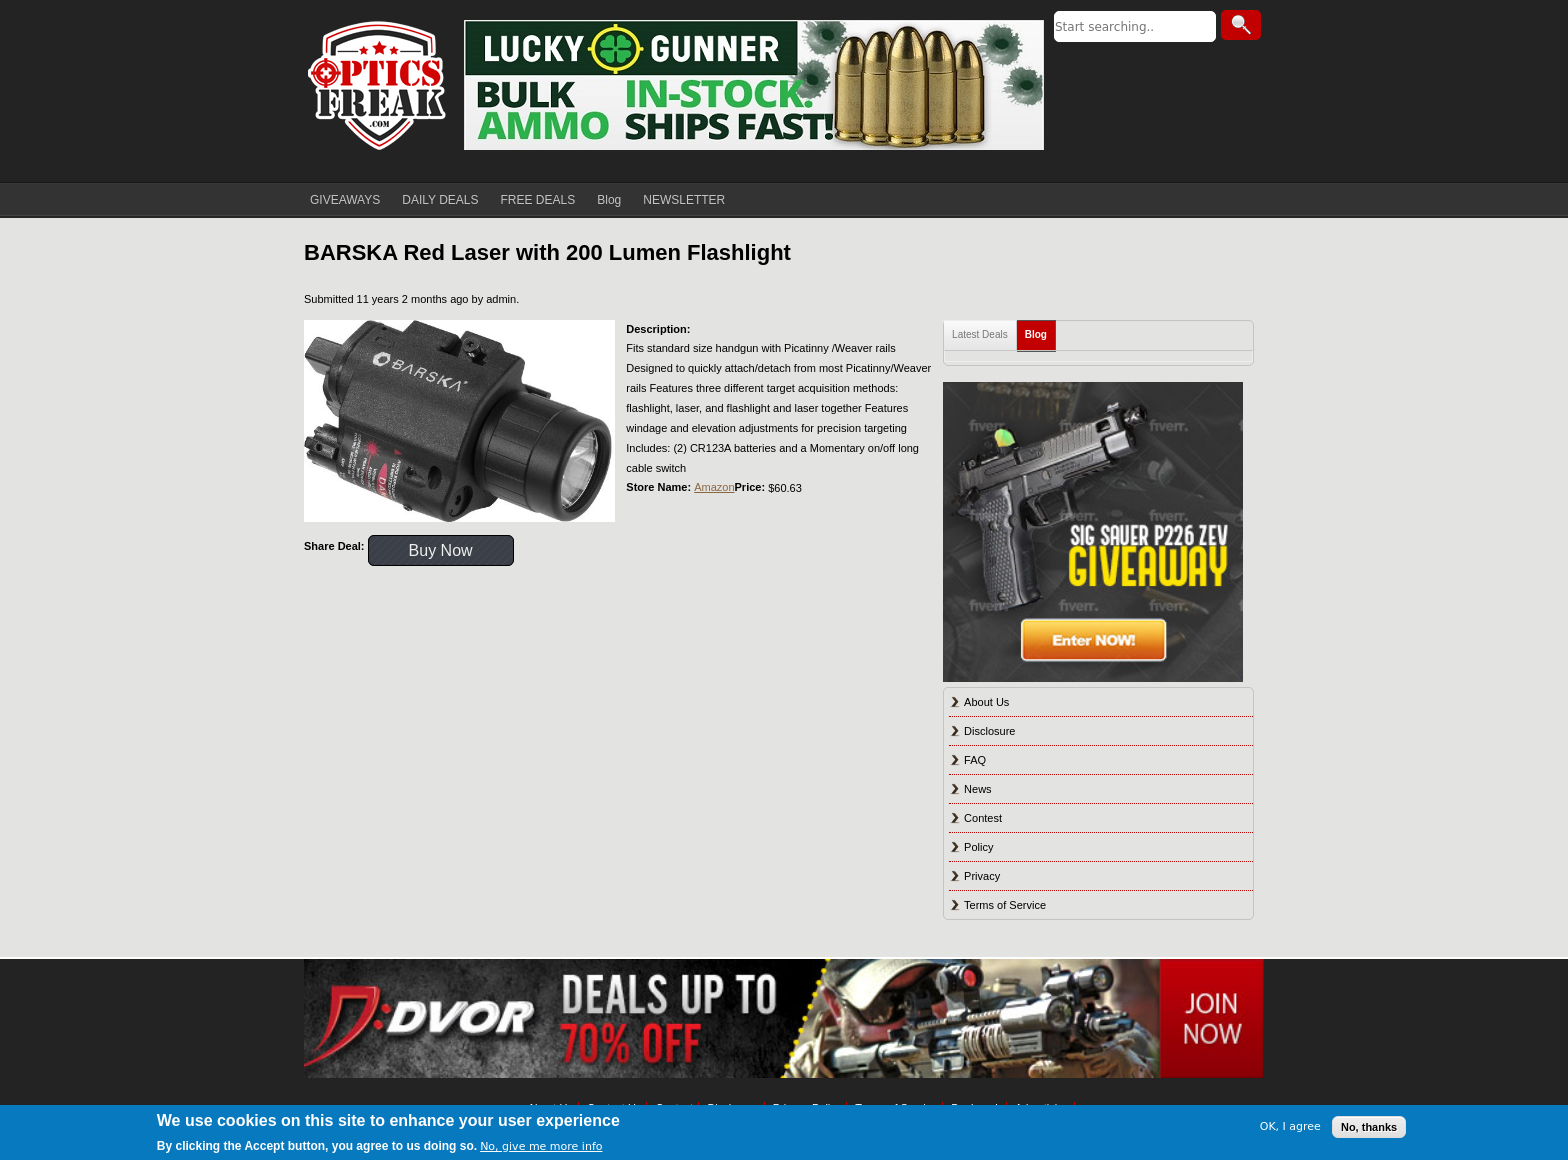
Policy (978, 847)
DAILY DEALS (440, 200)
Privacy (982, 876)
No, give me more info (541, 1146)
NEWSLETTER (684, 200)
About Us (986, 702)
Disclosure (989, 731)
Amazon (714, 487)
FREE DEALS (538, 200)
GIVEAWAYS (345, 200)
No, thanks (1369, 1127)
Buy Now (441, 550)
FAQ (975, 760)
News (978, 789)
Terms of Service (1005, 905)
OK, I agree (1290, 1126)
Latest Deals (980, 334)
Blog (609, 200)
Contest (983, 818)
